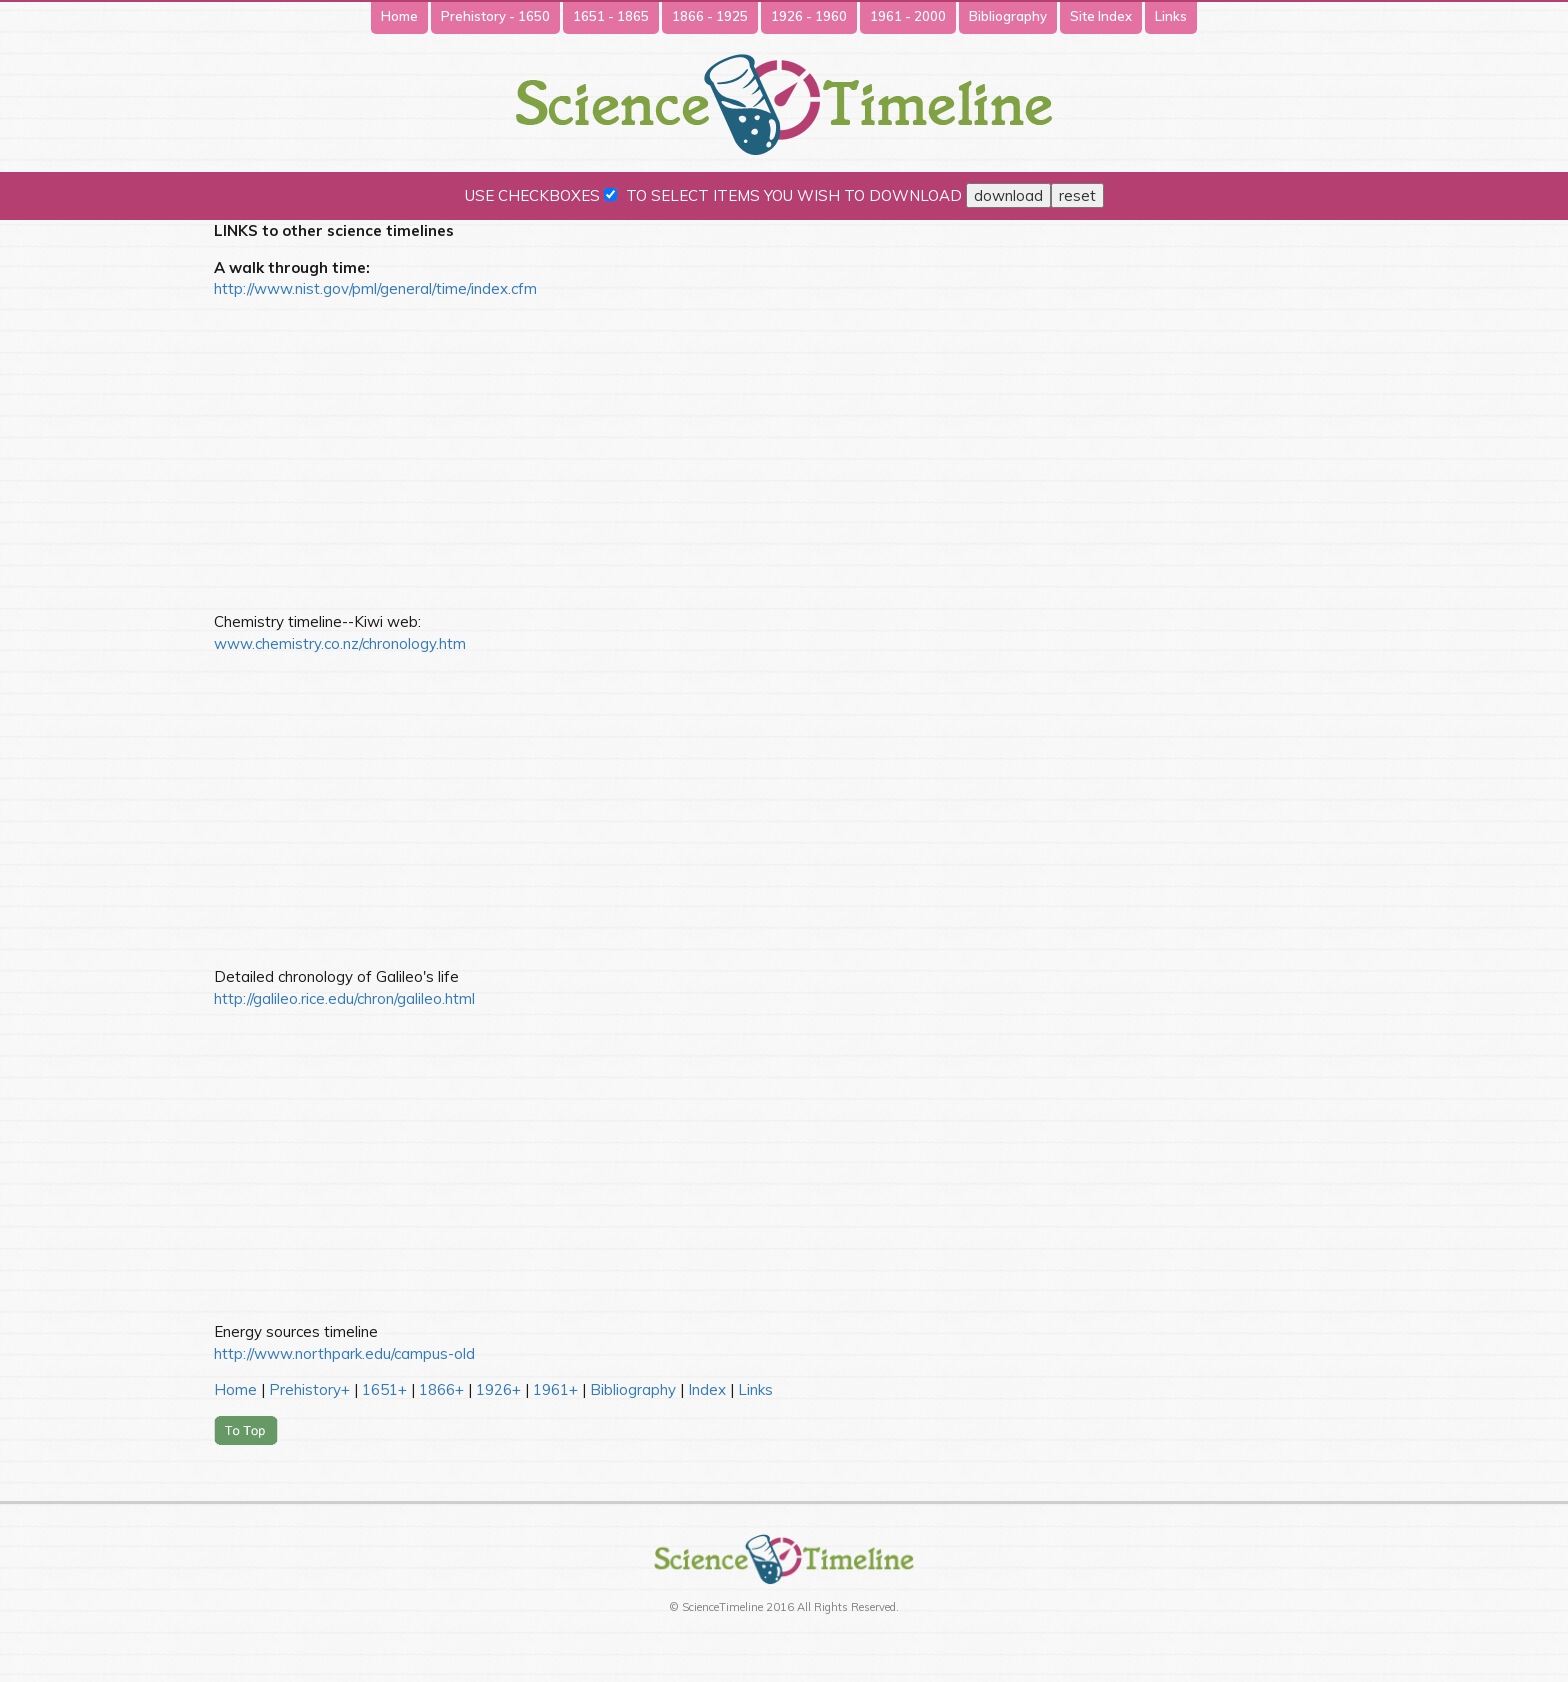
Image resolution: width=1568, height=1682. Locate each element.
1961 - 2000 (908, 16)
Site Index (1101, 16)
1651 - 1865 (611, 16)
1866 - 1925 (710, 16)
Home (399, 16)
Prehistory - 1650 (495, 16)
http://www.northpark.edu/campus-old (344, 1353)
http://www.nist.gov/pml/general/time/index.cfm (375, 288)
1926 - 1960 (809, 16)
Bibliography (1008, 16)
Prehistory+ (309, 1389)
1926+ (498, 1389)
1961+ (555, 1389)
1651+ (384, 1389)
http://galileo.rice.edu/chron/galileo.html (344, 998)
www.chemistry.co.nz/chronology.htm (340, 643)
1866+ (441, 1389)
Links (1171, 16)
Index (707, 1389)
